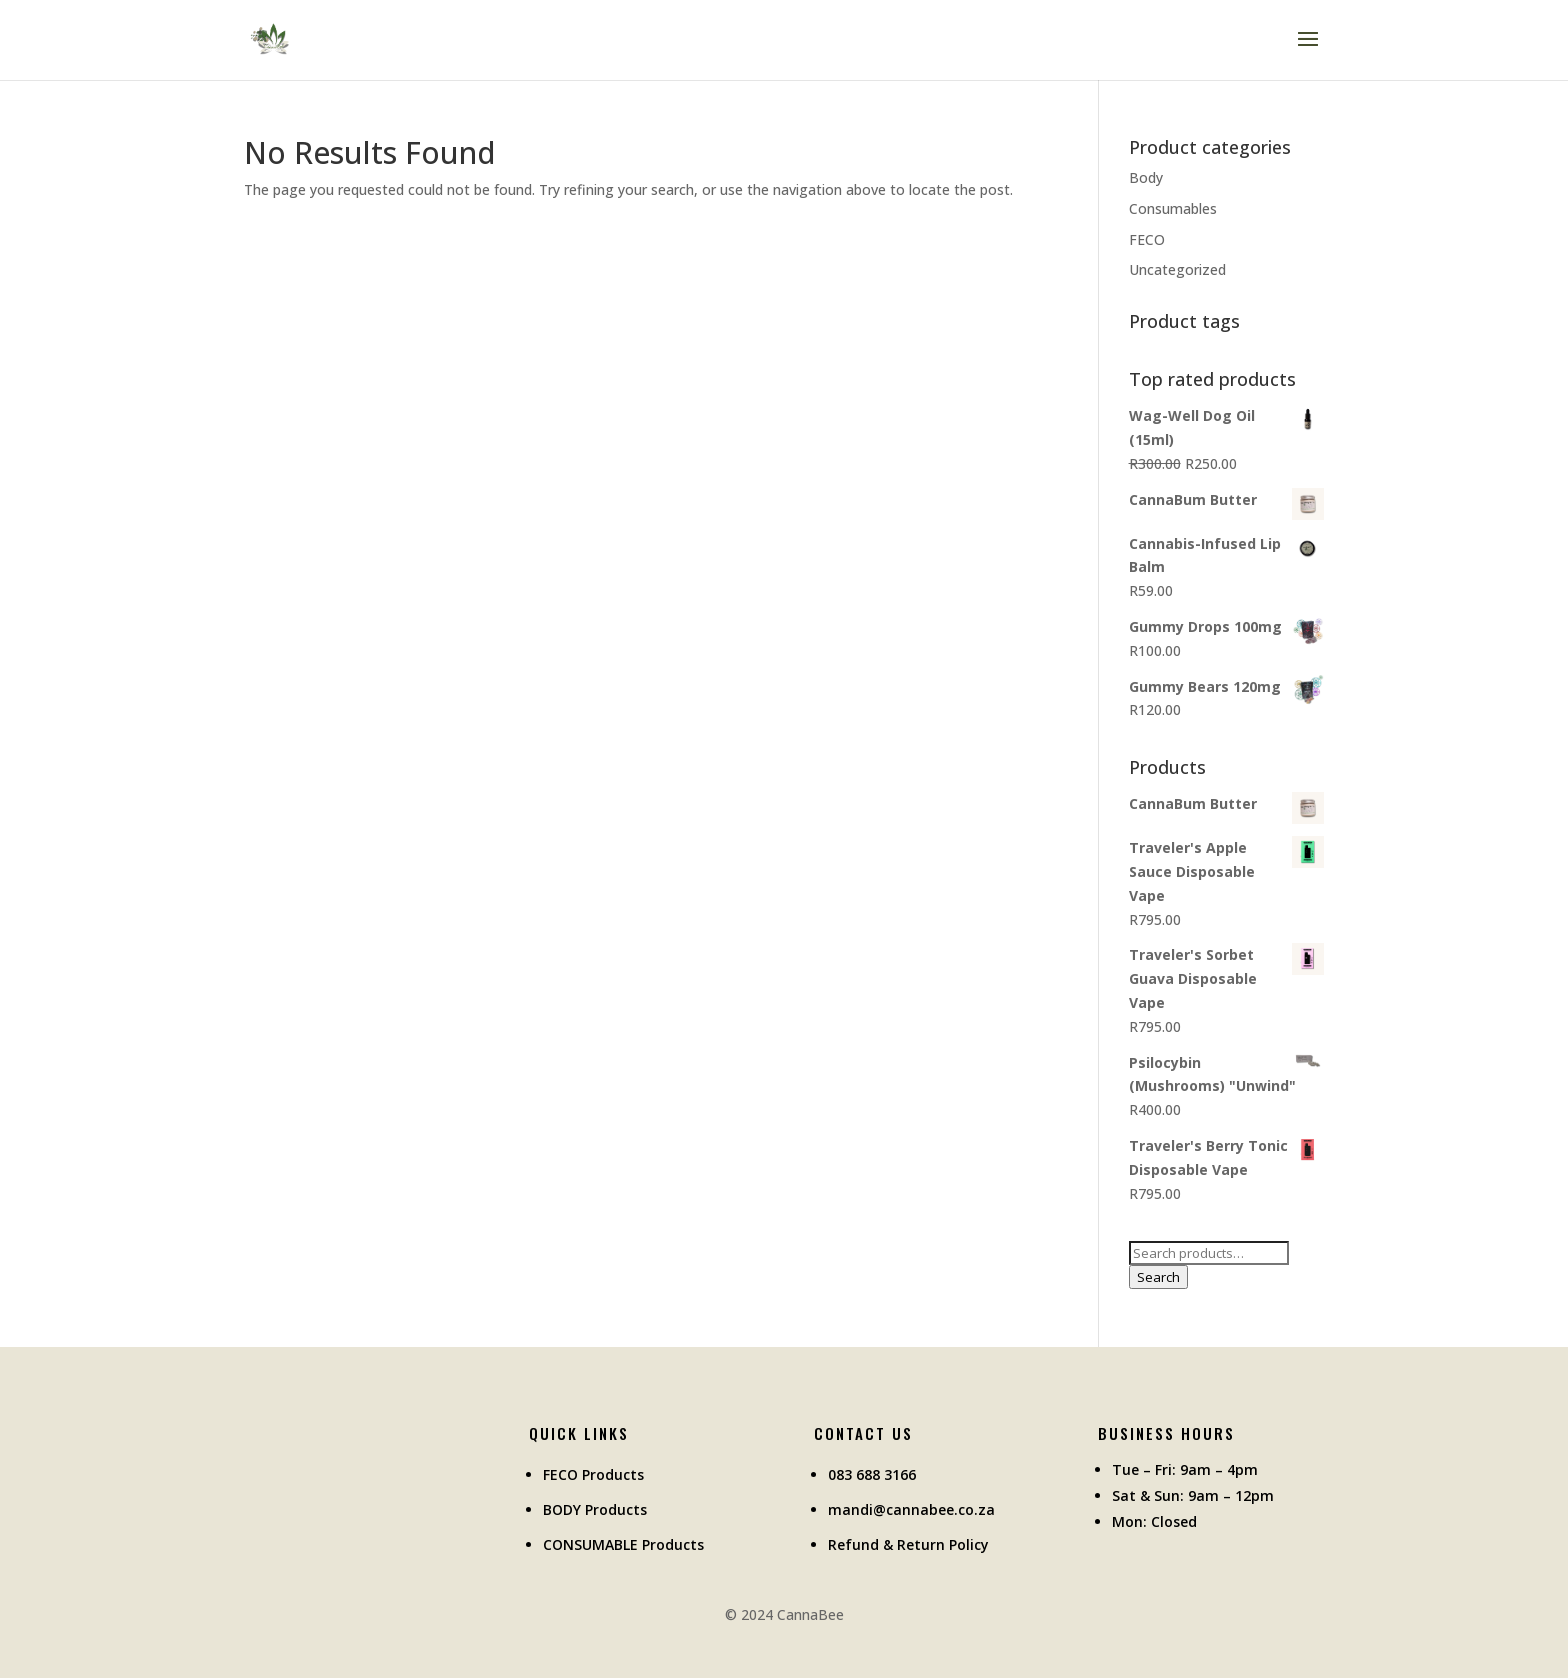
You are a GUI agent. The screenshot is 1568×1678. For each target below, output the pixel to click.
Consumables (1173, 208)
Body (1146, 177)
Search (1158, 1277)
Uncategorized (1177, 269)
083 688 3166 (872, 1474)
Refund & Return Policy (908, 1544)
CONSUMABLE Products (623, 1544)
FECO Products (593, 1474)
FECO (1147, 239)
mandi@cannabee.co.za (911, 1509)
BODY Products (595, 1509)
